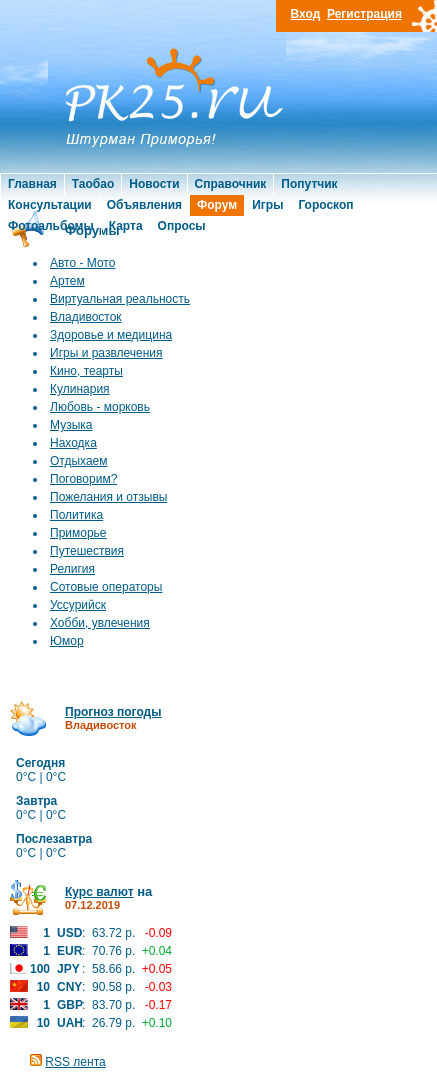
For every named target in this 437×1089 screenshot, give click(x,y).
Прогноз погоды (113, 712)
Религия (72, 569)
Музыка (71, 425)
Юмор (67, 641)
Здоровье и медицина (111, 335)
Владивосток (86, 317)
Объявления (144, 205)
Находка (73, 443)
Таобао (93, 184)
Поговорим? (83, 479)
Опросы (182, 226)
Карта (126, 226)
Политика (76, 515)
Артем (67, 281)
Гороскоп (325, 205)
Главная (32, 184)
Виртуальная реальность (120, 299)
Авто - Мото (82, 263)
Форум (217, 205)
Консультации (50, 205)
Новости (154, 184)
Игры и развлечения (106, 353)
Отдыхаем (79, 461)
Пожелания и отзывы (108, 497)
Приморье (78, 533)
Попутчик (309, 184)
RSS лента (75, 1062)
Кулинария (80, 389)
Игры (267, 205)
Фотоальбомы (51, 226)
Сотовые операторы (106, 587)
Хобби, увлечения (100, 623)
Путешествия (87, 551)
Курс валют (99, 892)
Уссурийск (78, 605)
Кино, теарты (86, 371)
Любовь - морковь (100, 407)
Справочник (231, 184)
